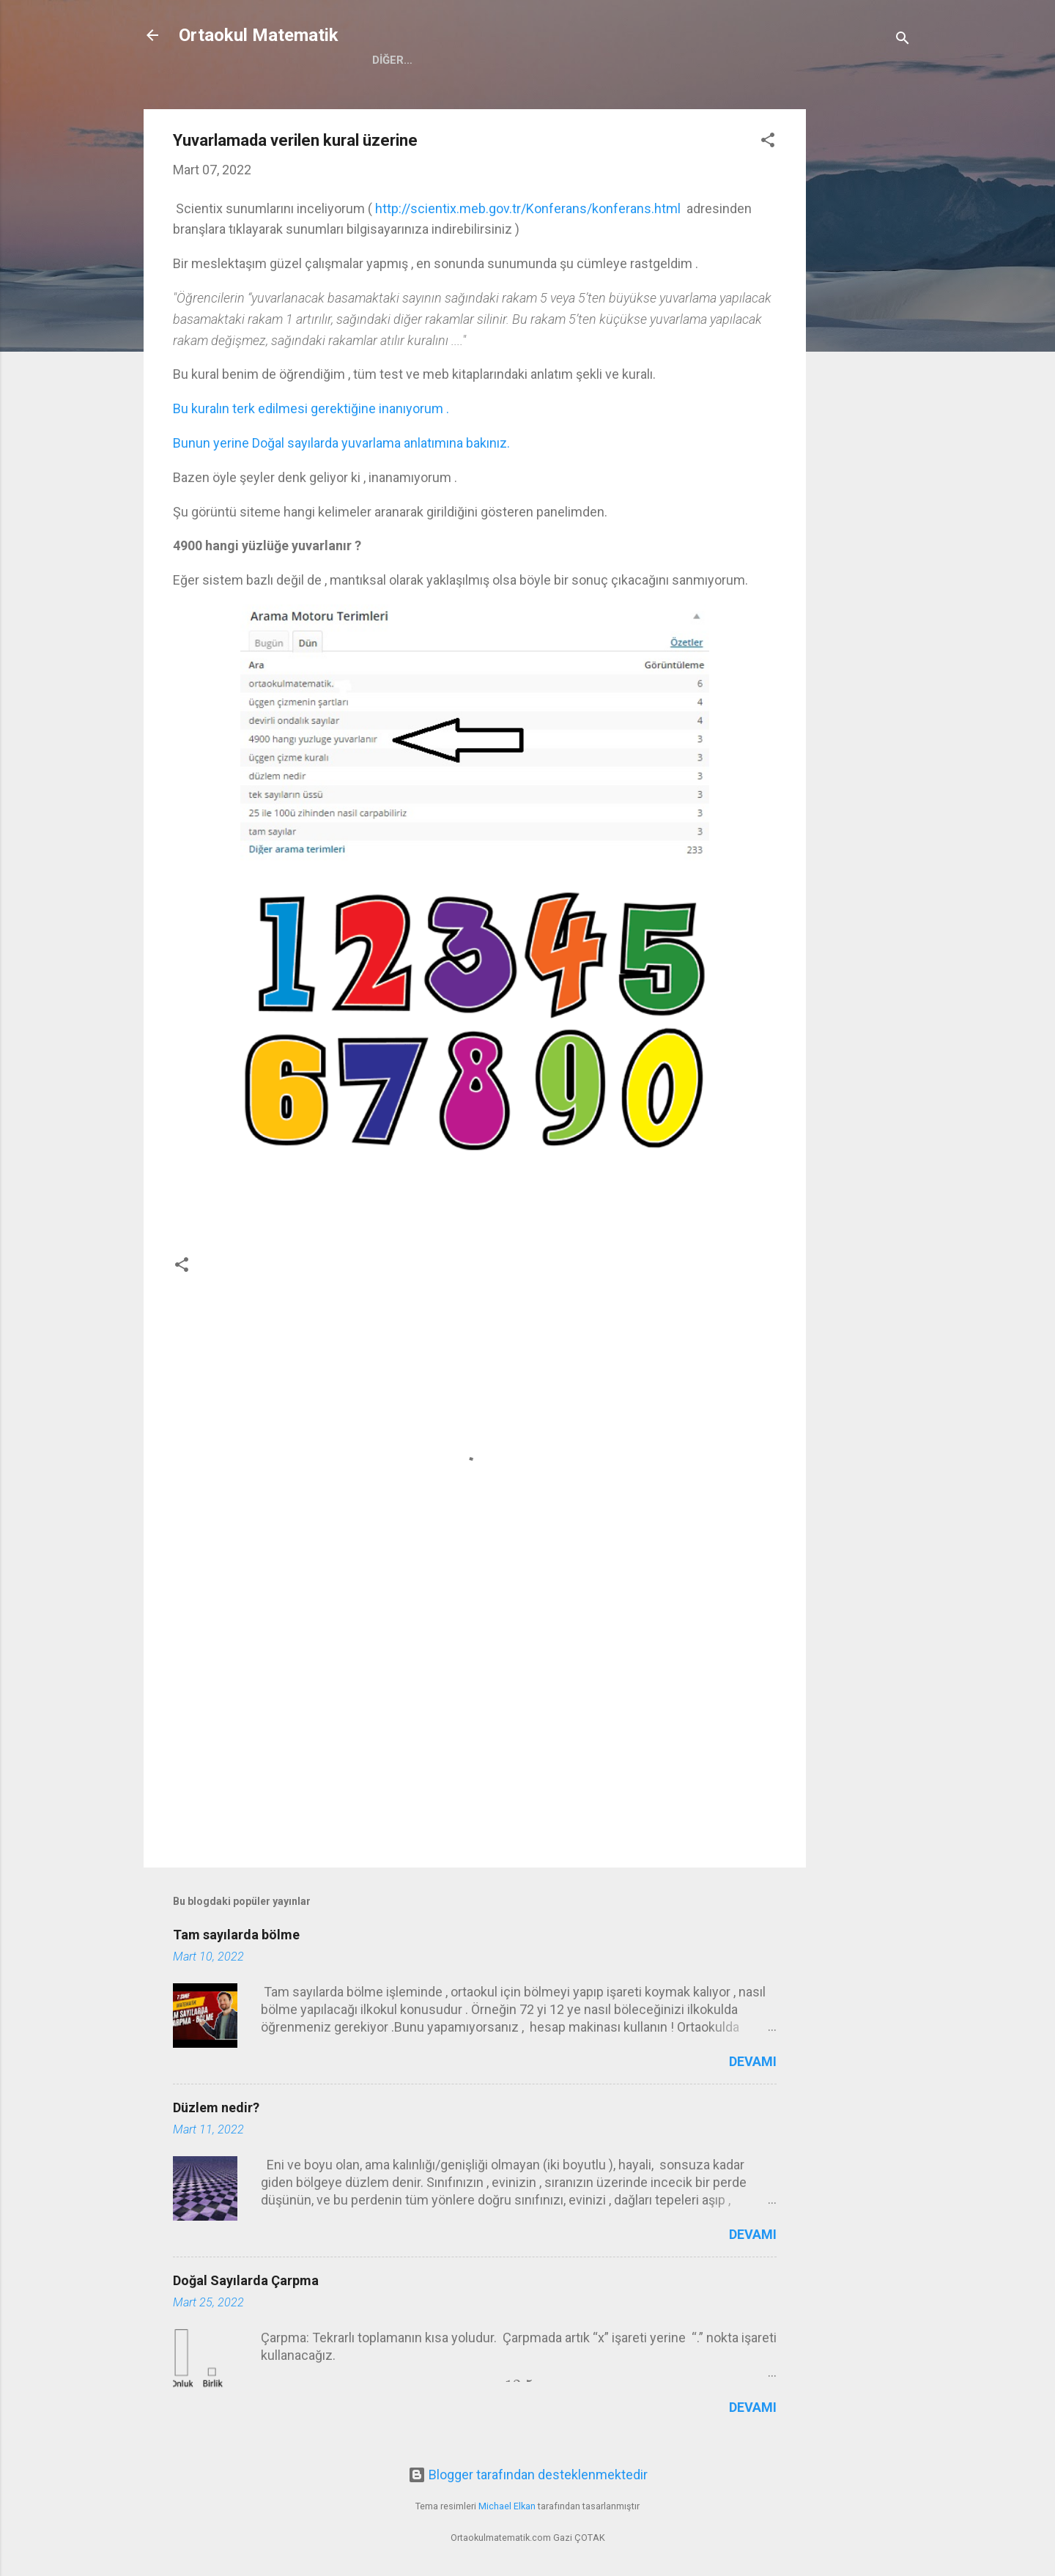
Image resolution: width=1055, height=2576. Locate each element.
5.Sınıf (477, 60)
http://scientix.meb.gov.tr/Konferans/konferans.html (528, 208)
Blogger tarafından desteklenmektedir (528, 2474)
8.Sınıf (668, 60)
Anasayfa (402, 60)
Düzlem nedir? (216, 2107)
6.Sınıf (541, 60)
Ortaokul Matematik (258, 35)
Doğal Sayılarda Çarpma (246, 2280)
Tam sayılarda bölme (236, 1934)
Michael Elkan (507, 2506)
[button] (768, 142)
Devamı (753, 2061)
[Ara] (902, 40)
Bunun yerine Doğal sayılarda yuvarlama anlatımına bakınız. (341, 443)
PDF (787, 60)
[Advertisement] (864, 329)
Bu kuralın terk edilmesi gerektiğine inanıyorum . (312, 408)
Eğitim (732, 60)
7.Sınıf (604, 60)
